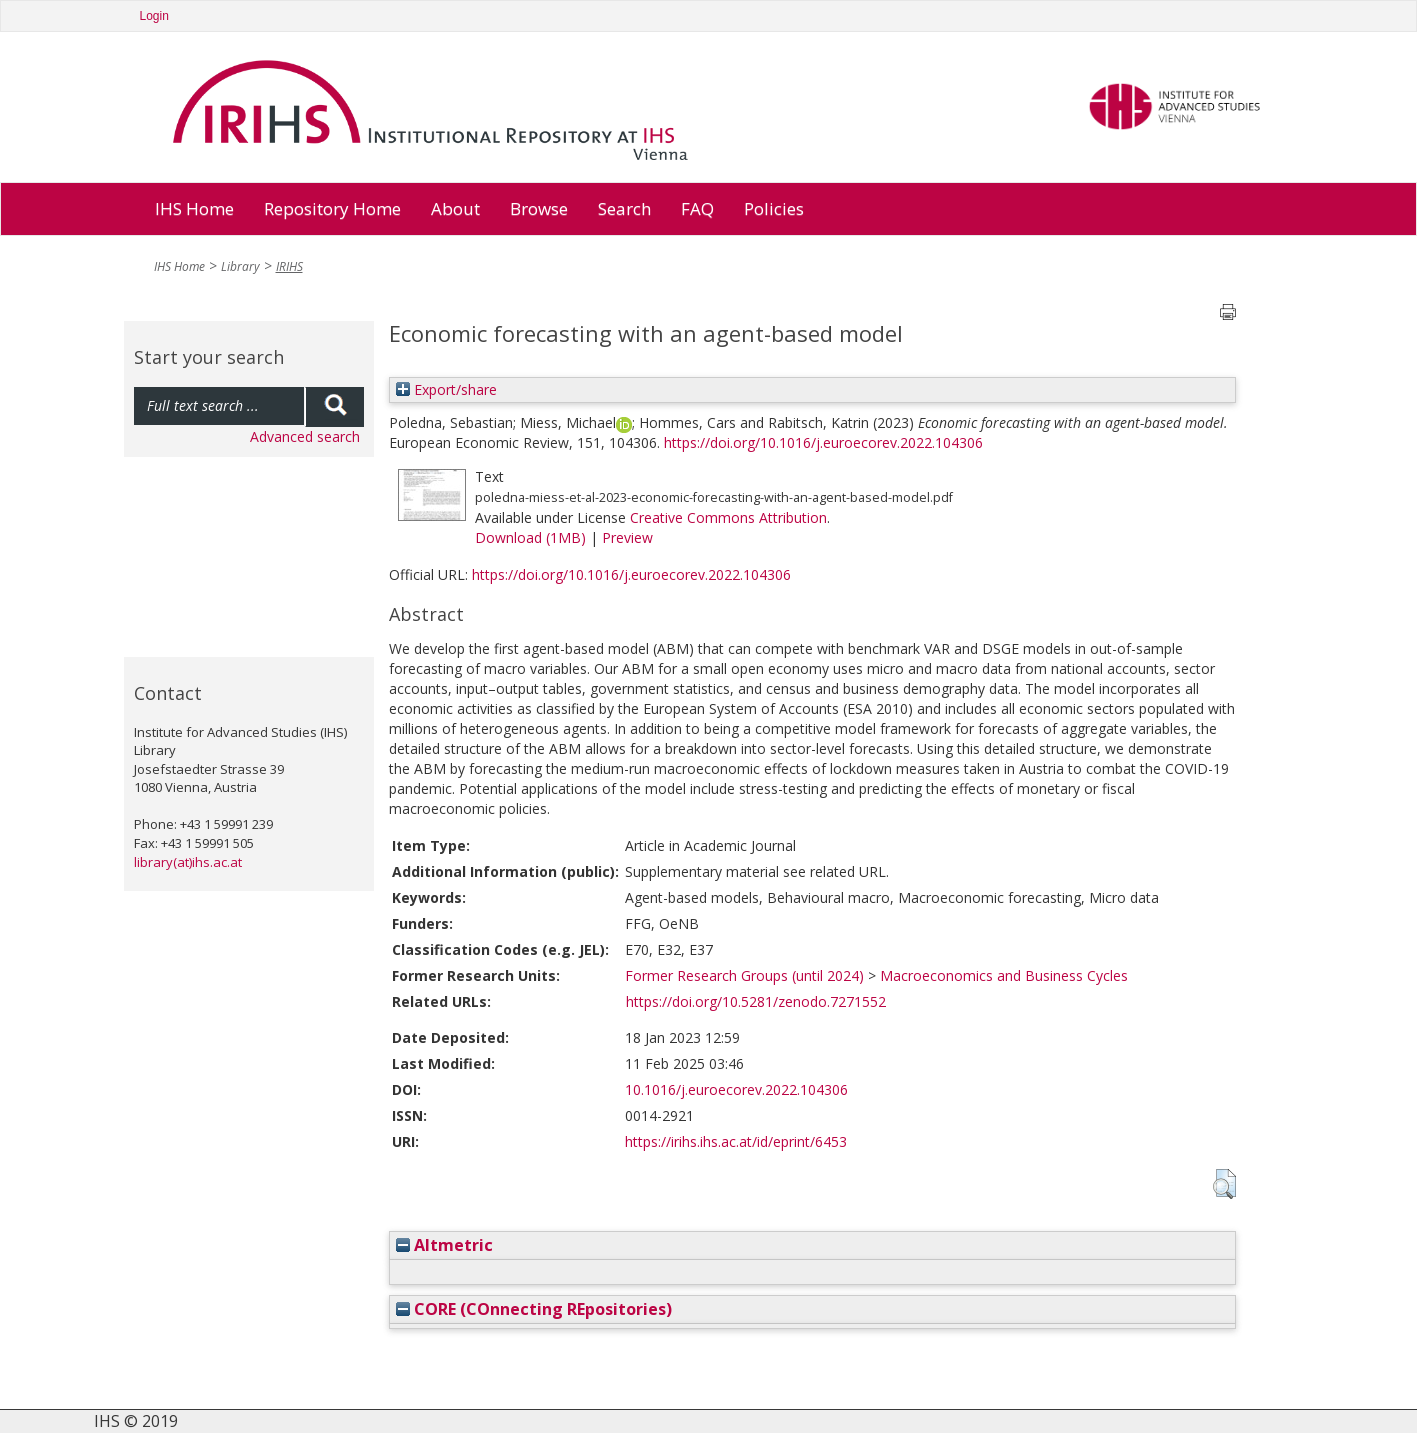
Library (240, 266)
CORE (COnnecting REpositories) (534, 1309)
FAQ (697, 208)
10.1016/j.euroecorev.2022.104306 (736, 1089)
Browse (539, 208)
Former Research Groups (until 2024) (744, 975)
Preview (627, 537)
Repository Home (332, 208)
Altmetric (444, 1245)
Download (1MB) (530, 537)
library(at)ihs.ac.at (188, 862)
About (455, 208)
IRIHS (289, 266)
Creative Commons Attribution (728, 517)
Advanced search (305, 436)
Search (624, 208)
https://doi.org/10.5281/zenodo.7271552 (756, 1001)
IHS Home (194, 208)
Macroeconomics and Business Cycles (1004, 975)
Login (154, 16)
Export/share (446, 389)
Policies (774, 208)
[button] (1224, 1184)
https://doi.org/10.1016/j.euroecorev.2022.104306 (823, 442)
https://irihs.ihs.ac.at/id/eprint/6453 (736, 1141)
